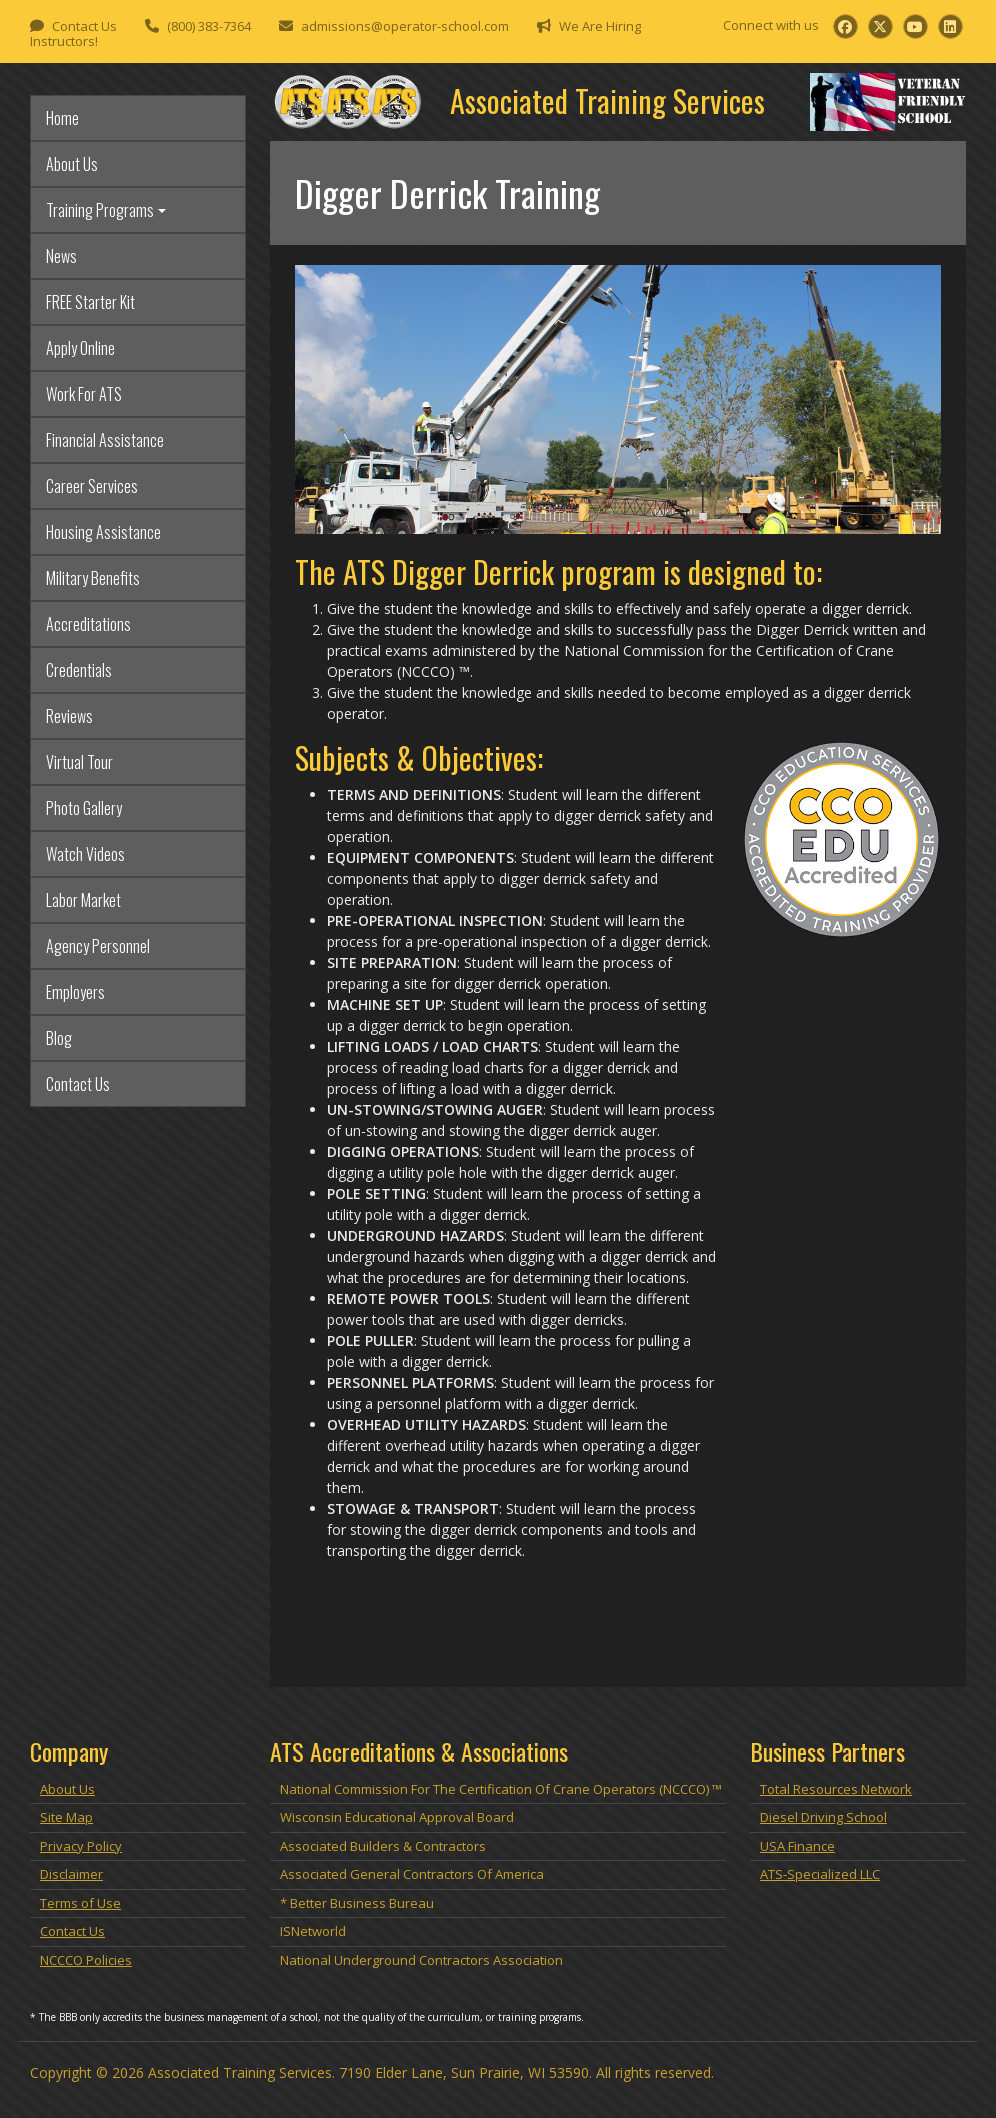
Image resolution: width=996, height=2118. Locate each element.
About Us (72, 164)
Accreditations (88, 624)
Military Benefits (93, 578)
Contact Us (84, 26)
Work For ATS (84, 394)
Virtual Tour (79, 762)
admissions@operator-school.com (405, 26)
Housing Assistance (103, 532)
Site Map (66, 1817)
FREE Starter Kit (90, 302)
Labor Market (83, 900)
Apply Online (80, 348)
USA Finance (797, 1846)
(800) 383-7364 (209, 26)
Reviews (69, 716)
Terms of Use (80, 1903)
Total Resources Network (836, 1789)
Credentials (79, 670)
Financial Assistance (105, 440)
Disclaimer (71, 1874)
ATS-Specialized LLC (820, 1874)
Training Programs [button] (100, 210)
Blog (59, 1038)
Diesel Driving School (823, 1817)
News (61, 256)
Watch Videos (85, 854)
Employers (75, 992)
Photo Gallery (84, 808)
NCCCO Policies (86, 1960)
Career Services (92, 486)
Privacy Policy (81, 1846)
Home (62, 118)
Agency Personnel (98, 946)
